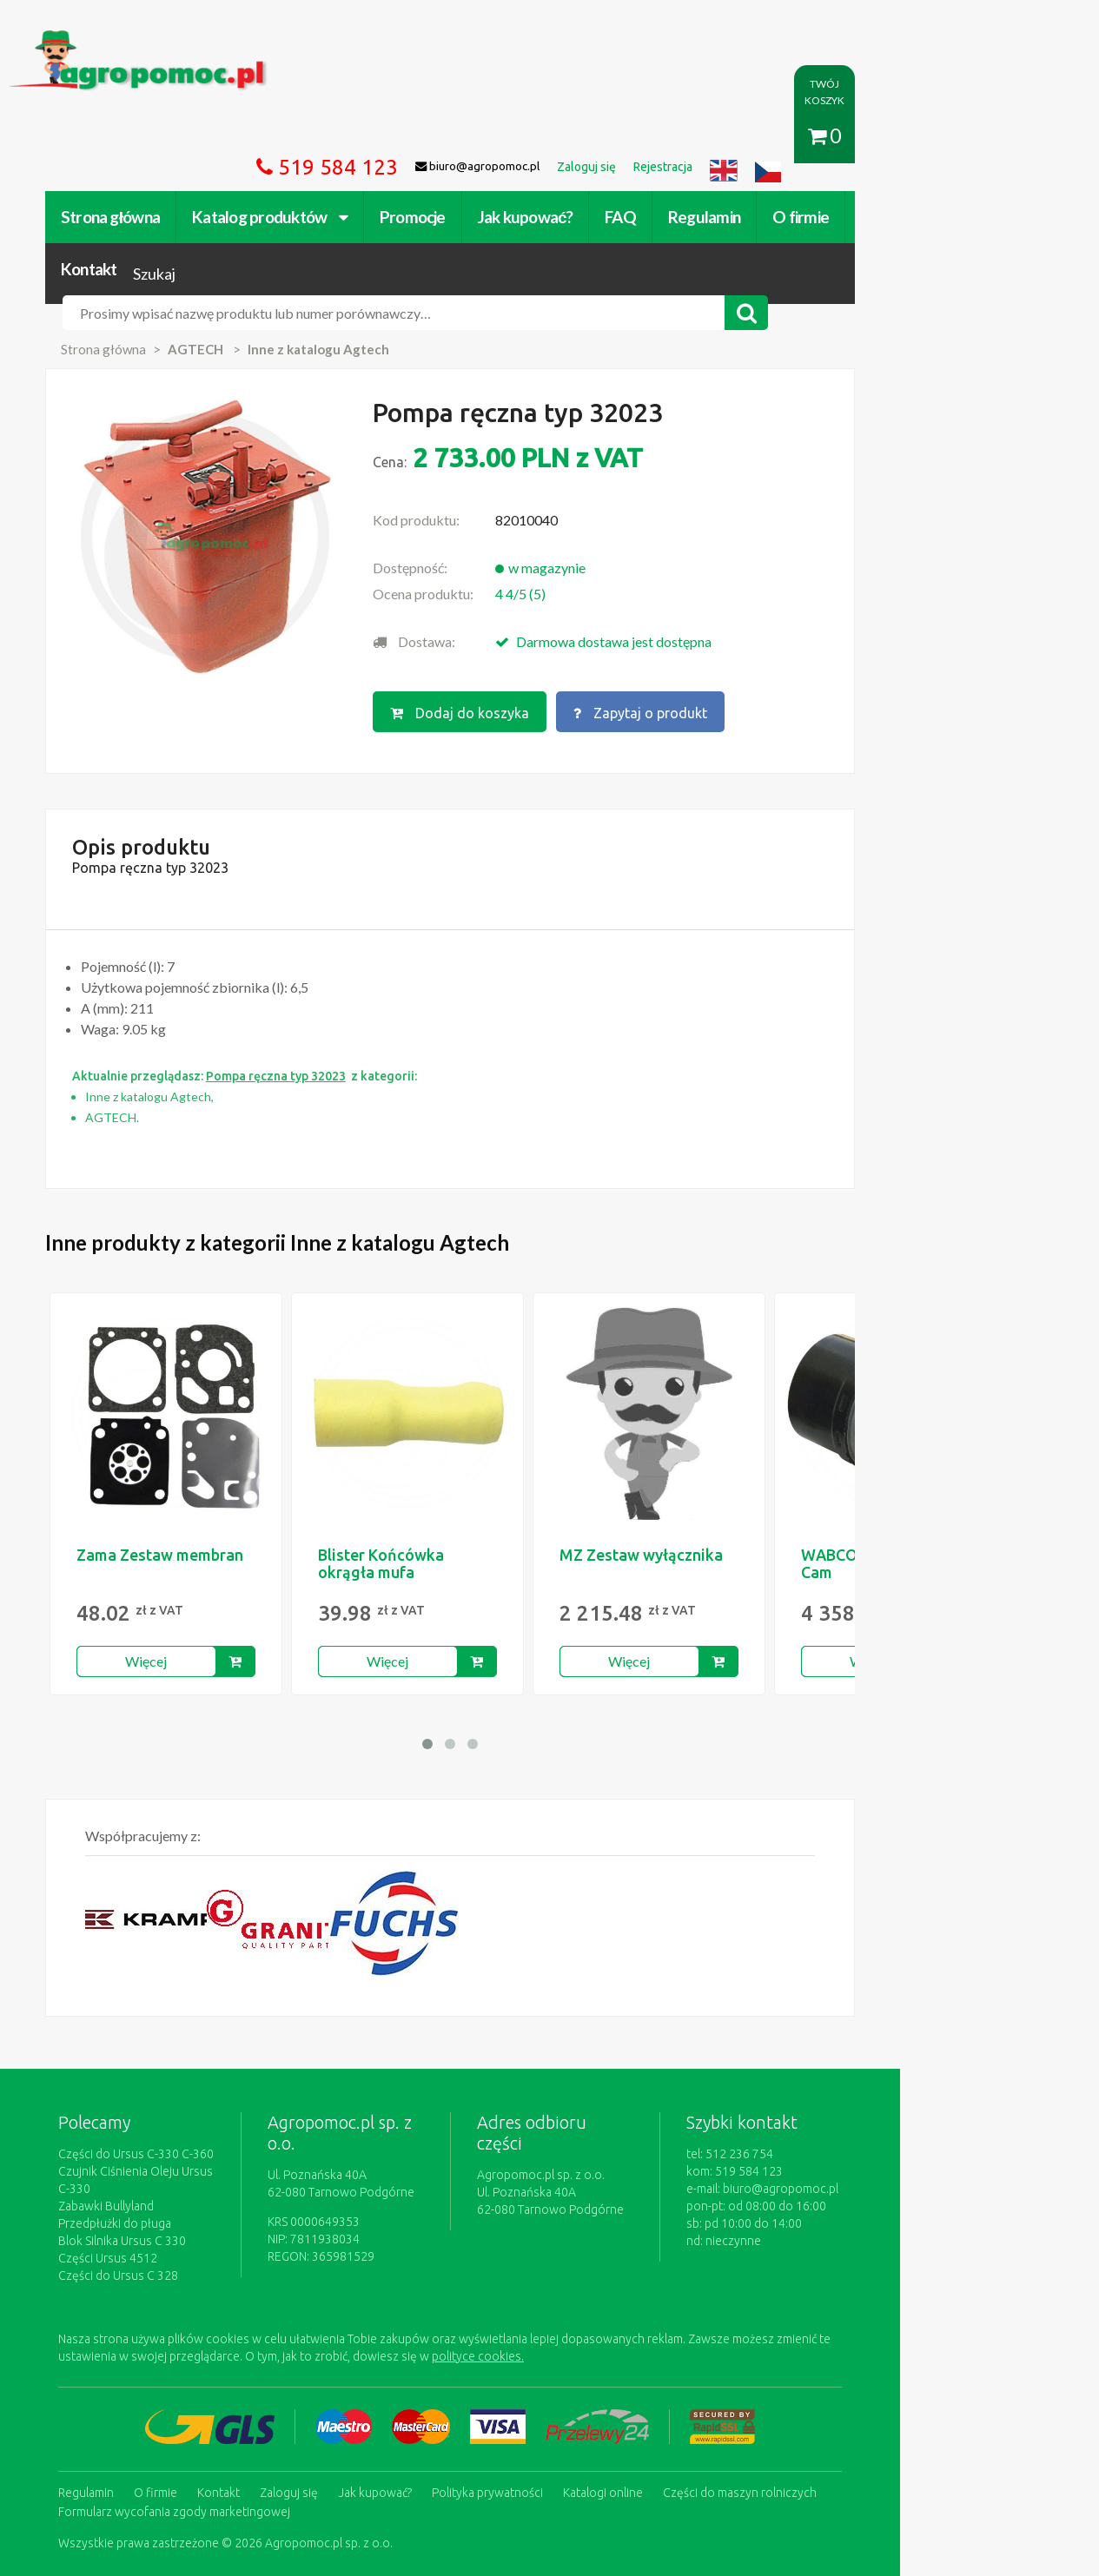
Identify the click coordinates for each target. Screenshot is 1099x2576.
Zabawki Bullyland (128, 2092)
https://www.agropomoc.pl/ (114, 40)
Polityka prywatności (510, 2378)
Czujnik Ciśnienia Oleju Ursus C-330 (175, 2075)
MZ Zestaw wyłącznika (663, 1458)
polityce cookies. (389, 2242)
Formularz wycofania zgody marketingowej (197, 2395)
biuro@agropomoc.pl (919, 2092)
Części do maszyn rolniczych (762, 2378)
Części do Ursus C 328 (141, 2162)
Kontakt (912, 137)
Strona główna (132, 137)
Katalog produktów (292, 137)
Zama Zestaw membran (182, 1458)
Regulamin (727, 137)
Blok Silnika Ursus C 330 (145, 2127)
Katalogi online (625, 2378)
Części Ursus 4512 (130, 2144)
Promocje (434, 137)
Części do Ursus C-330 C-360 (158, 2057)
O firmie (823, 137)
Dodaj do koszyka (543, 605)
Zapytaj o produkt (726, 605)
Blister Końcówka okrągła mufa (404, 1467)
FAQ (643, 137)
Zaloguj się (311, 2378)
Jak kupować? (547, 137)
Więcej (168, 1564)
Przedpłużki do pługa (137, 2110)
